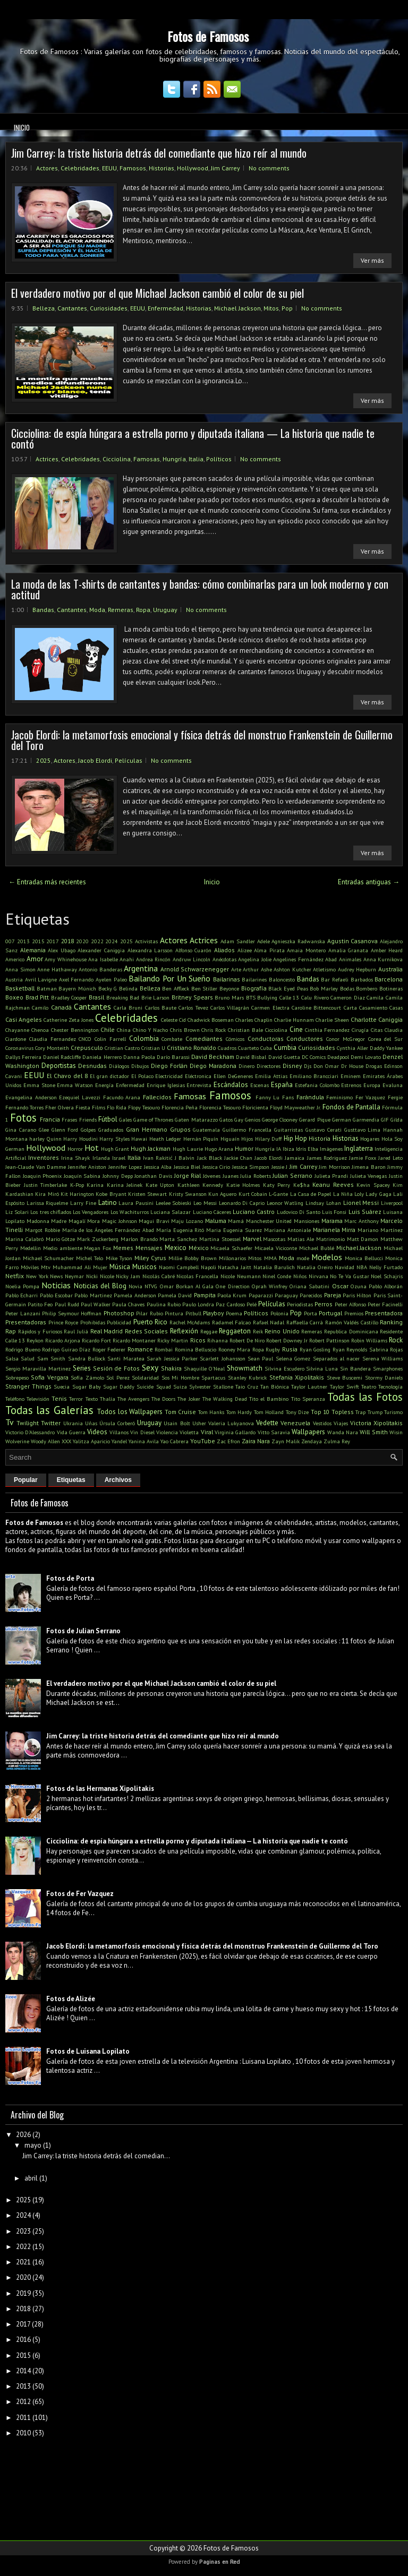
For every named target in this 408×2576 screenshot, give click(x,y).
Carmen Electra (270, 1007)
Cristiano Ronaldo (191, 1048)
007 (10, 941)
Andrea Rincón (153, 959)
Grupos (180, 1129)
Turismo (393, 1412)
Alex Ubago (61, 950)
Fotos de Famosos (208, 36)
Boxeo (14, 997)
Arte (236, 969)
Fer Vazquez (370, 1097)
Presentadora (384, 1313)
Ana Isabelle (103, 959)
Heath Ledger (165, 1138)
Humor (244, 1148)
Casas (396, 1007)
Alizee (244, 950)
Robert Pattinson (329, 1340)
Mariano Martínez (380, 1230)
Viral (207, 1432)
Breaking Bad (123, 997)
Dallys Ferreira (23, 1057)
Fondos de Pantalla (351, 1107)
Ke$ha (301, 1184)
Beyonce (229, 988)
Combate (172, 1039)
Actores (47, 168)
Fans (288, 1097)
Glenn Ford (65, 1129)
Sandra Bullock (86, 1358)
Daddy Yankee (386, 1048)
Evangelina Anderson (31, 1097)
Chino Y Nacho (150, 1029)
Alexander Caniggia (101, 950)
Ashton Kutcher (292, 969)
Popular (26, 1480)
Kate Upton (160, 1184)
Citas (376, 1029)
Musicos (144, 1266)
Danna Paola (139, 1057)
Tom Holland (269, 1412)
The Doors (163, 1398)
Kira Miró (46, 1193)
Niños (300, 1276)
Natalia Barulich (274, 1267)
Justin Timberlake (45, 1184)
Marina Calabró (24, 1239)
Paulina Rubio (164, 1304)
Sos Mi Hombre (180, 1377)
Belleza (43, 308)
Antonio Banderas (100, 969)
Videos (97, 1431)
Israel (118, 1157)
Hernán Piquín (200, 1138)
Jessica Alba (158, 1166)
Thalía (107, 1398)
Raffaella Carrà (305, 1322)
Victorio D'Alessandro (30, 1432)
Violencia (167, 1432)
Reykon (35, 1340)
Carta (350, 1007)
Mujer (100, 1267)
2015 (38, 941)
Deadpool (338, 1057)
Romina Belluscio (196, 1349)
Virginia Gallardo (235, 1432)
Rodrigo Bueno (22, 1349)
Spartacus (213, 1377)
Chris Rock (213, 1029)
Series (82, 1368)
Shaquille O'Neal (204, 1368)
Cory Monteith (52, 1048)
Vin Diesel (142, 1432)
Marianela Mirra (334, 1230)
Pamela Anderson (135, 1295)
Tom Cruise (180, 1412)
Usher (199, 1423)
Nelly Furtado (386, 1267)
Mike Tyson (119, 1258)
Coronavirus (19, 1048)
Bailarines (254, 979)
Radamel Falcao (231, 1322)
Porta (310, 1313)
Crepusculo (87, 1048)
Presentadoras (25, 1322)
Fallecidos (157, 1097)
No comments (269, 168)
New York (37, 1276)
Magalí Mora (84, 1221)
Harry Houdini (80, 1138)
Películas (128, 760)
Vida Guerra (71, 1432)
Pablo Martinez (93, 1295)
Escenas (259, 1085)
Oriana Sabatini (309, 1286)
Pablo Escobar (56, 1295)
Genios (252, 1119)
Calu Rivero (315, 997)
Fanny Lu (268, 1097)
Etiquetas (71, 1480)
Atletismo (324, 969)
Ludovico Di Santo (298, 1212)
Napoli (208, 1267)
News (56, 1276)
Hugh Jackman (151, 1148)
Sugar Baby (86, 1386)
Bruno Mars (229, 997)
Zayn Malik (285, 1441)
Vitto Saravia (274, 1432)
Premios (353, 1313)
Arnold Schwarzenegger (195, 969)
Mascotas (274, 1239)
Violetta (189, 1432)
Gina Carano (20, 1129)
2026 (23, 2134)
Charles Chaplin (254, 1019)
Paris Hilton (357, 1295)
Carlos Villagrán (229, 1007)
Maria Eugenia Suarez (234, 1230)
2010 (23, 2432)
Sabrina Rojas (386, 1349)
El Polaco (142, 1076)
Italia (196, 459)
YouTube (202, 1441)
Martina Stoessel (220, 1239)
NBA (361, 1267)
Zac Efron (228, 1441)
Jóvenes (211, 1175)
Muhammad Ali (72, 1267)
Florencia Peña (180, 1107)
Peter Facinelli (385, 1304)
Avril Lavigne (41, 979)
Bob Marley (324, 988)
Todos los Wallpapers (130, 1411)
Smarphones (388, 1368)
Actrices (47, 459)
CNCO (85, 1039)
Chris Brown (185, 1029)
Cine (296, 1029)
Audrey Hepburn (357, 969)
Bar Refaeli (334, 979)
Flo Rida (116, 1107)
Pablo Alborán (386, 1286)
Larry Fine (83, 1203)
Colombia (144, 1038)
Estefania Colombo (317, 1085)
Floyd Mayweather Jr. (295, 1107)
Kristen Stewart (147, 1193)
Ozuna (359, 1286)
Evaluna (392, 1085)
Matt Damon (363, 1239)
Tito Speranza (308, 1398)
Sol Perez (117, 1377)
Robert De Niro (247, 1340)
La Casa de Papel (311, 1193)
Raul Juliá (76, 1331)
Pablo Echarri (21, 1295)
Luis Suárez (364, 1212)
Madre (58, 1221)
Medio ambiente (62, 1248)
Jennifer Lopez (125, 1166)
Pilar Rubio (149, 1313)
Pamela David (175, 1295)
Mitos (271, 308)
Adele (263, 941)
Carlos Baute (160, 1007)
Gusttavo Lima (362, 1129)
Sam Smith (51, 1358)
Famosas (146, 459)
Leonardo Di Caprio (242, 1203)
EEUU (109, 168)
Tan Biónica (274, 1386)
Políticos (219, 459)
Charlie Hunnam (294, 1019)
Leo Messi (205, 1203)
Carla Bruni (128, 1007)
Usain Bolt (177, 1423)
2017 (52, 941)
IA (278, 1148)
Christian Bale (245, 1029)
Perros (323, 1304)
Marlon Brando (139, 1239)
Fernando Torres (24, 1107)
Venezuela (295, 1423)
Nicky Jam (128, 1276)
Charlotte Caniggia (377, 1019)
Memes (123, 1248)
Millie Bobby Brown (192, 1258)
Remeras (120, 610)
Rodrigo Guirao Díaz (66, 1349)
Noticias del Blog (100, 1285)
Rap (10, 1331)
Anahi (127, 959)
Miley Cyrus (150, 1258)
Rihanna (217, 1340)
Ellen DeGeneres (233, 1076)
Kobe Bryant (111, 1193)
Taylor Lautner (309, 1386)
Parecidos (311, 1295)
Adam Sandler (237, 941)
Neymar (74, 1276)
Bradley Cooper (69, 997)
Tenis (59, 1398)
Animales (350, 959)
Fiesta (82, 1107)
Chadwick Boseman (211, 1019)
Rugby (273, 1349)
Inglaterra (358, 1148)
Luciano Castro (254, 1212)
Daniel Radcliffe (62, 1057)
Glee (44, 1129)
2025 (43, 760)
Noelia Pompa (22, 1286)
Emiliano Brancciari (314, 1076)
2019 (23, 2293)
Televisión (38, 1398)
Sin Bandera (355, 1368)
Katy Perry (277, 1184)
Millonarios (232, 1258)
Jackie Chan (238, 1157)
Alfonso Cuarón (193, 950)
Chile (107, 1029)
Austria (14, 979)
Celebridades (80, 168)
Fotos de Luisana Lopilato (88, 2051)
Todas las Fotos (365, 1397)
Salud (28, 1358)
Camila (375, 997)
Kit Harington (77, 1193)
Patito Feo (40, 1304)
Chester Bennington (75, 1029)
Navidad (344, 1267)
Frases (69, 1119)
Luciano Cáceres (212, 1212)
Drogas (374, 1066)
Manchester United (269, 1221)
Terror (76, 1398)
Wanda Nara (342, 1432)
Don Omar (326, 1066)
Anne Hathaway (57, 969)
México (199, 1248)
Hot (91, 1147)
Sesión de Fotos (116, 1368)
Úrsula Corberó (117, 1423)
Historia (319, 1138)
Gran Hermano (146, 1129)
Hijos (247, 1138)
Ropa (143, 610)
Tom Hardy (239, 1412)
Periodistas (300, 1304)
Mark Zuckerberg (97, 1239)
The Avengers (133, 1398)
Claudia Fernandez (52, 1039)
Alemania (33, 950)
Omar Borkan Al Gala (187, 1286)
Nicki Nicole (100, 1276)
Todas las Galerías (49, 1410)
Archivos (118, 1480)
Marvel (252, 1239)
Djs (307, 1066)
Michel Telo (89, 1258)
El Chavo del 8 (67, 1076)
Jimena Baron (369, 1166)
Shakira (171, 1368)
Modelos (326, 1257)
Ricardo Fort (96, 1340)
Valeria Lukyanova (231, 1423)
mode (302, 1258)
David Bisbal (251, 1057)
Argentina (141, 968)
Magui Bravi (154, 1221)
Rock (396, 1340)
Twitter (51, 1423)
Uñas (91, 1423)
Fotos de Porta (70, 1578)
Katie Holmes (243, 1184)
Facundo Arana (122, 1097)
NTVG (150, 1286)
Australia (390, 969)
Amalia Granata (348, 950)
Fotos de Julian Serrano (83, 1630)
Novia (135, 1286)
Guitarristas (288, 1129)
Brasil (96, 997)
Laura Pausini (136, 1203)
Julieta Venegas (368, 1175)
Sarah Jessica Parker (172, 1358)
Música (119, 1266)
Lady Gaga (378, 1193)
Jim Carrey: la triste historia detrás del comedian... (96, 2155)
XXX (66, 1441)
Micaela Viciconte (275, 1248)
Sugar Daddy (118, 1386)
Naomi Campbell (179, 1267)
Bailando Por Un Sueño (169, 978)
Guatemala (206, 1129)
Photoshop (119, 1313)
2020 (82, 941)
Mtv (45, 1267)
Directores (268, 1066)
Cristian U (153, 1048)
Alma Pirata (269, 950)
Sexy (150, 1367)
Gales (125, 1119)
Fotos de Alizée (70, 1998)
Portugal (330, 1313)
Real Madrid (106, 1331)
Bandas (43, 610)
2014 (23, 2370)
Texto (92, 1398)
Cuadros (227, 1048)
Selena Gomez (293, 1358)
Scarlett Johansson (222, 1358)
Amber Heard (387, 950)
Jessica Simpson (251, 1166)
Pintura (174, 1313)
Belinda (128, 988)
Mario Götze (60, 1239)
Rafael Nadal (269, 1322)
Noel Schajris (387, 1276)
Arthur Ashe (257, 969)
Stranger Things (28, 1386)
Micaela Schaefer (231, 1248)
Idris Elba (307, 1148)
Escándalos (231, 1084)
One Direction (232, 1286)
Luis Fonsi (334, 1212)
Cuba (266, 1048)
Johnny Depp (118, 1175)
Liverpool (392, 1203)
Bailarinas (226, 979)
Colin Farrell (110, 1039)
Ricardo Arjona (62, 1340)
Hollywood (192, 168)
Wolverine (17, 1441)
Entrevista (198, 1085)
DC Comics (314, 1057)
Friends (88, 1119)
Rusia (290, 1349)
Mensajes (149, 1248)
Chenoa (40, 1029)
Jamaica (294, 1157)
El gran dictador (109, 1076)
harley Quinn (45, 1138)
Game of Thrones (153, 1119)
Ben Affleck (175, 988)
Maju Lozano (187, 1221)
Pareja (332, 1295)
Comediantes (204, 1039)
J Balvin (184, 1157)
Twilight (27, 1423)
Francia (50, 1119)
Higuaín (230, 1138)
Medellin (30, 1248)
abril (31, 2178)
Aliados (224, 950)
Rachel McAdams (189, 1322)
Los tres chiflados (50, 1212)
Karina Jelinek (125, 1184)
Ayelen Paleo (111, 979)
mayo (32, 2145)
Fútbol (107, 1119)
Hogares (369, 1138)
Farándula (310, 1097)
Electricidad (169, 1076)
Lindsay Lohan (323, 1203)
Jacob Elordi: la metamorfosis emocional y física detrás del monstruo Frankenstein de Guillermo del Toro (202, 740)
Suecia (62, 1386)
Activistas (146, 941)
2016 (23, 2339)
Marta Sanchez (178, 1239)
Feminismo (339, 1097)
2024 (111, 941)
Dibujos (140, 1066)
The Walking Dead (224, 1398)
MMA (270, 1258)
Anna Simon (20, 969)
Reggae (208, 1331)
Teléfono (14, 1398)
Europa (371, 1085)
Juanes (231, 1175)
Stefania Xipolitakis (296, 1377)
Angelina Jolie (254, 959)
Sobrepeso (17, 1377)
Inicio (22, 127)
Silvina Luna (322, 1368)
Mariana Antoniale (287, 1230)
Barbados (362, 979)
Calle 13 (289, 997)
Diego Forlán (169, 1066)
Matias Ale (300, 1239)
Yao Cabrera (174, 1441)
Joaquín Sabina (82, 1175)
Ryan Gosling (315, 1349)
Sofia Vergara (49, 1377)
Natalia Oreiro (315, 1267)
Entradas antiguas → (369, 881)
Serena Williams (382, 1358)
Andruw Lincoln (192, 959)
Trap (360, 1412)
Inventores (43, 1157)
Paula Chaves (128, 1304)
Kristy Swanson (188, 1193)
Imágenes (331, 1148)
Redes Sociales (146, 1331)
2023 (23, 2231)
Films (98, 1107)
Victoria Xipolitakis (376, 1423)
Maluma (215, 1221)
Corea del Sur (385, 1039)
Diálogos (119, 1066)
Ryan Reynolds (350, 1349)
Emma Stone (39, 1085)
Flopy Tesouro (144, 1107)
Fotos (23, 1117)
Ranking (391, 1322)
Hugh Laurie (188, 1148)
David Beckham (212, 1057)
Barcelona (389, 979)
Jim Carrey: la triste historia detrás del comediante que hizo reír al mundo (159, 153)
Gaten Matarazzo (196, 1119)
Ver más (372, 260)
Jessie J (279, 1166)
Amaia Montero (306, 950)
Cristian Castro (122, 1048)
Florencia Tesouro (220, 1107)
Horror (75, 1148)
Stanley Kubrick (247, 1377)
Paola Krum (231, 1295)
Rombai (164, 1349)
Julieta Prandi (331, 1175)
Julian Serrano (292, 1175)
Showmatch (244, 1368)
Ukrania (73, 1423)
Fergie (395, 1097)
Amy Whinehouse (66, 959)
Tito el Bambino (268, 1398)
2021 (23, 2262)
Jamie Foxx (362, 1157)
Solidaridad (145, 1377)
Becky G (107, 988)
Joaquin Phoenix (42, 1175)
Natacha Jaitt (234, 1267)
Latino (107, 1202)
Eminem (351, 1076)
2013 (23, 941)
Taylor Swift (344, 1386)
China (124, 1029)
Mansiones (306, 1221)
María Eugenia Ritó (180, 1230)
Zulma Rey (337, 1441)
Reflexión (184, 1331)
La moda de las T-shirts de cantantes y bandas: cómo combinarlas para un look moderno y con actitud (199, 589)
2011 (23, 2417)
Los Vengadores (90, 1212)
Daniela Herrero (101, 1057)
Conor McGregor (345, 1039)
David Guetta (284, 1057)
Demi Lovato (366, 1057)
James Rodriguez (327, 1157)
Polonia (279, 1313)
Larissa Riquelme (48, 1203)
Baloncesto (282, 979)
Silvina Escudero (284, 1368)
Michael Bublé (316, 1248)
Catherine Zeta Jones (69, 1019)
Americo (14, 959)
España (282, 1084)
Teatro (368, 1386)
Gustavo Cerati (323, 1129)
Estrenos (351, 1085)
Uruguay (165, 610)
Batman (47, 988)
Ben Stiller (204, 988)
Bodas (347, 988)
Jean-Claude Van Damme (35, 1166)
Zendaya (311, 1441)
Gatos (226, 1119)
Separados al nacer (336, 1358)
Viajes (341, 1423)
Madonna (38, 1221)
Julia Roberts (255, 1175)
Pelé (251, 1304)
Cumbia (285, 1047)
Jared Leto (390, 1157)
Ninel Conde (276, 1276)
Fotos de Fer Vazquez (80, 1893)
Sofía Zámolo (87, 1377)
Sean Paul (260, 1358)
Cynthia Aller (352, 1048)
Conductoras (266, 1039)
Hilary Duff (268, 1138)
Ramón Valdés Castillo (351, 1322)
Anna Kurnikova (383, 959)
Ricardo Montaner (134, 1340)
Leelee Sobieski (174, 1203)
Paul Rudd (67, 1304)
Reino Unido (282, 1331)
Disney (292, 1066)
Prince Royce (63, 1322)
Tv (9, 1422)
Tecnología (390, 1386)
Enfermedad (165, 308)
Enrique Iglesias (166, 1085)
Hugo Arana (219, 1148)
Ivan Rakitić (158, 1157)
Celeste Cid (173, 1019)
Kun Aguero (222, 1193)
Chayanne (17, 1029)
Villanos (119, 1432)
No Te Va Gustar (349, 1276)
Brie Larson (155, 997)
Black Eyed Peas (288, 988)
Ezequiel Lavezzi (79, 1097)
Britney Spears (192, 997)
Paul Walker (95, 1304)
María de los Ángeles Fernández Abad (108, 1230)
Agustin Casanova (352, 941)
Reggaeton (235, 1331)
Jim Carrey (225, 168)
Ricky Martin (172, 1340)
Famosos (133, 168)
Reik (258, 1331)
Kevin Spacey (373, 1184)
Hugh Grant (115, 1148)
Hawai (139, 1138)
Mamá (236, 1221)
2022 (97, 941)
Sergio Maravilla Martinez (38, 1368)
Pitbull (193, 1313)
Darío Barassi (173, 1057)
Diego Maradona (213, 1066)
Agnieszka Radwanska (298, 941)
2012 (23, 2401)
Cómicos (235, 1039)
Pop (287, 308)
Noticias (56, 1285)
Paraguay (286, 1295)
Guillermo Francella (247, 1129)
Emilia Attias (271, 1076)
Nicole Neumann (240, 1276)
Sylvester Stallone (211, 1386)
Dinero (246, 1066)
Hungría (174, 459)
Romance (140, 1349)
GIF (385, 1119)
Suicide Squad (154, 1386)
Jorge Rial (187, 1175)
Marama (332, 1221)
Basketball (20, 988)
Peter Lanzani (22, 1313)
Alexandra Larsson (150, 950)
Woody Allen (45, 1441)
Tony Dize (297, 1412)
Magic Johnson (119, 1221)
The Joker (188, 1398)
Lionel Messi (361, 1203)
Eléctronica (198, 1076)
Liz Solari (17, 1212)
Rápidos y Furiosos (40, 1331)
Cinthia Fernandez (327, 1029)
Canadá (61, 1007)
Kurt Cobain (253, 1193)
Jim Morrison (334, 1166)
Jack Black (209, 1157)
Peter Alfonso (350, 1304)
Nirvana (318, 1276)
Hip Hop (295, 1138)
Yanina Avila (144, 1441)
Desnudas (92, 1066)
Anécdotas (224, 959)
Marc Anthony (361, 1221)
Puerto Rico (150, 1321)
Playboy (213, 1313)
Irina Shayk (75, 1157)
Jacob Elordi (95, 760)
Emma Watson (75, 1085)
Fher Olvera (59, 1107)
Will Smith (373, 1432)
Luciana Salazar (170, 1212)
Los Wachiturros (129, 1212)
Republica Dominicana (351, 1331)
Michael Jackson (237, 308)
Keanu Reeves (333, 1184)
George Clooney (280, 1119)
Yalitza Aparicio (91, 1441)
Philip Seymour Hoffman (71, 1313)
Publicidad (119, 1322)
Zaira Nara (256, 1441)
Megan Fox (97, 1248)
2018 (67, 941)
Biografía (254, 988)
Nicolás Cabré (158, 1276)
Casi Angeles (23, 1019)
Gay (238, 1119)
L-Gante (278, 1193)
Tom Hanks (211, 1412)
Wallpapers (308, 1431)
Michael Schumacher (48, 1258)
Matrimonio (330, 1239)
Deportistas (58, 1065)
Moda (97, 610)
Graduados (110, 1129)
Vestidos (322, 1423)
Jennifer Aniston (87, 1166)
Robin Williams (369, 1340)
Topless (343, 1412)
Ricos (198, 1340)
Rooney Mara (234, 1349)
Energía (104, 1085)
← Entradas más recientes (47, 881)
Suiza (180, 1386)
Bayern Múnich (77, 988)
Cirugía (360, 1029)
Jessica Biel (187, 1166)
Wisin (396, 1432)
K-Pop (77, 1184)
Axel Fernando (76, 979)
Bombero (366, 988)
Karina (95, 1184)
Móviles (30, 1267)
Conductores (304, 1039)
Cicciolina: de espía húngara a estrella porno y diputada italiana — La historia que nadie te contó (193, 438)
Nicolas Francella (197, 1276)
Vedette (267, 1422)
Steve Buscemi (344, 1377)
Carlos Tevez (193, 1007)
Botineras (391, 988)
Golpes (88, 1129)
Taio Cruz (246, 1386)
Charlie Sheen (332, 1019)
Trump (375, 1412)
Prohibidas (92, 1322)
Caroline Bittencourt (316, 1007)
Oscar (340, 1286)
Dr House (352, 1066)
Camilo (40, 1007)
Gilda (396, 1119)
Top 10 (320, 1412)
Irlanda (101, 1157)
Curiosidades (109, 308)
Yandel (119, 1441)
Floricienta (255, 1107)
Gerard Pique (314, 1119)
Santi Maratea (125, 1358)
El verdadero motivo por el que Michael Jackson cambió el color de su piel (157, 293)
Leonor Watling (285, 1203)
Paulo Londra (198, 1304)
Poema (234, 1313)
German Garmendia (355, 1119)
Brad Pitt (37, 997)
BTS (251, 997)
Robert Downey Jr (287, 1340)
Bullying (267, 997)
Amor (35, 958)
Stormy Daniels (384, 1377)
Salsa (12, 1358)
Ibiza (288, 1148)
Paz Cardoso (230, 1304)
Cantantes (72, 308)
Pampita (205, 1295)
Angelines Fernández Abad (305, 959)
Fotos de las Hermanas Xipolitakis (100, 1788)
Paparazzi (261, 1295)
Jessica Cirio (216, 1166)
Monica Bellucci (364, 1258)
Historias (161, 168)
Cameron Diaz (347, 997)
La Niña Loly (348, 1193)
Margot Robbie (42, 1230)
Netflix (14, 1276)
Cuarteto (248, 1048)
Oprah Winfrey (269, 1286)
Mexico (175, 1247)
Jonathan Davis (153, 1175)
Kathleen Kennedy (200, 1184)
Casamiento (373, 1007)
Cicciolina (117, 459)
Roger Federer (109, 1349)
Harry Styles (114, 1138)
